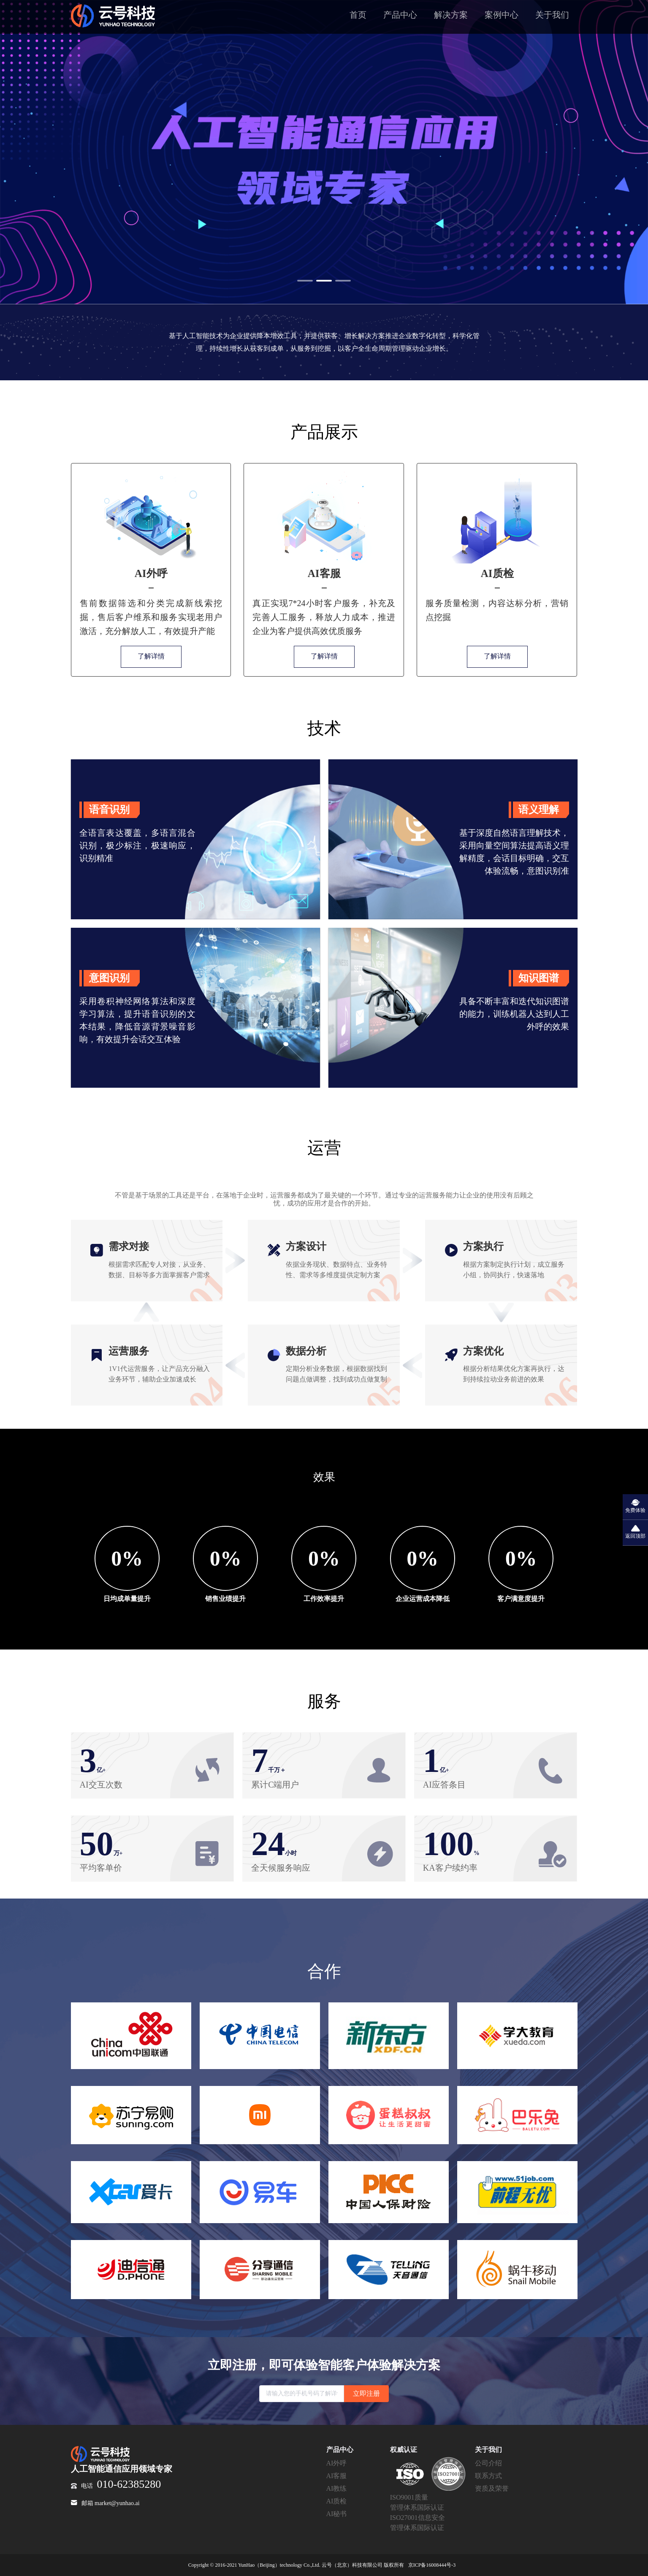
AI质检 (336, 2501)
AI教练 (336, 2488)
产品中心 (400, 14)
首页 (358, 14)
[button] (305, 281)
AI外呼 (336, 2463)
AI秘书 (336, 2513)
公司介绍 (488, 2463)
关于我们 (552, 14)
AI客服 (336, 2475)
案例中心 (501, 14)
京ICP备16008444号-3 (432, 2565)
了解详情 (151, 656)
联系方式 (488, 2475)
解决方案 (451, 14)
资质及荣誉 (492, 2488)
